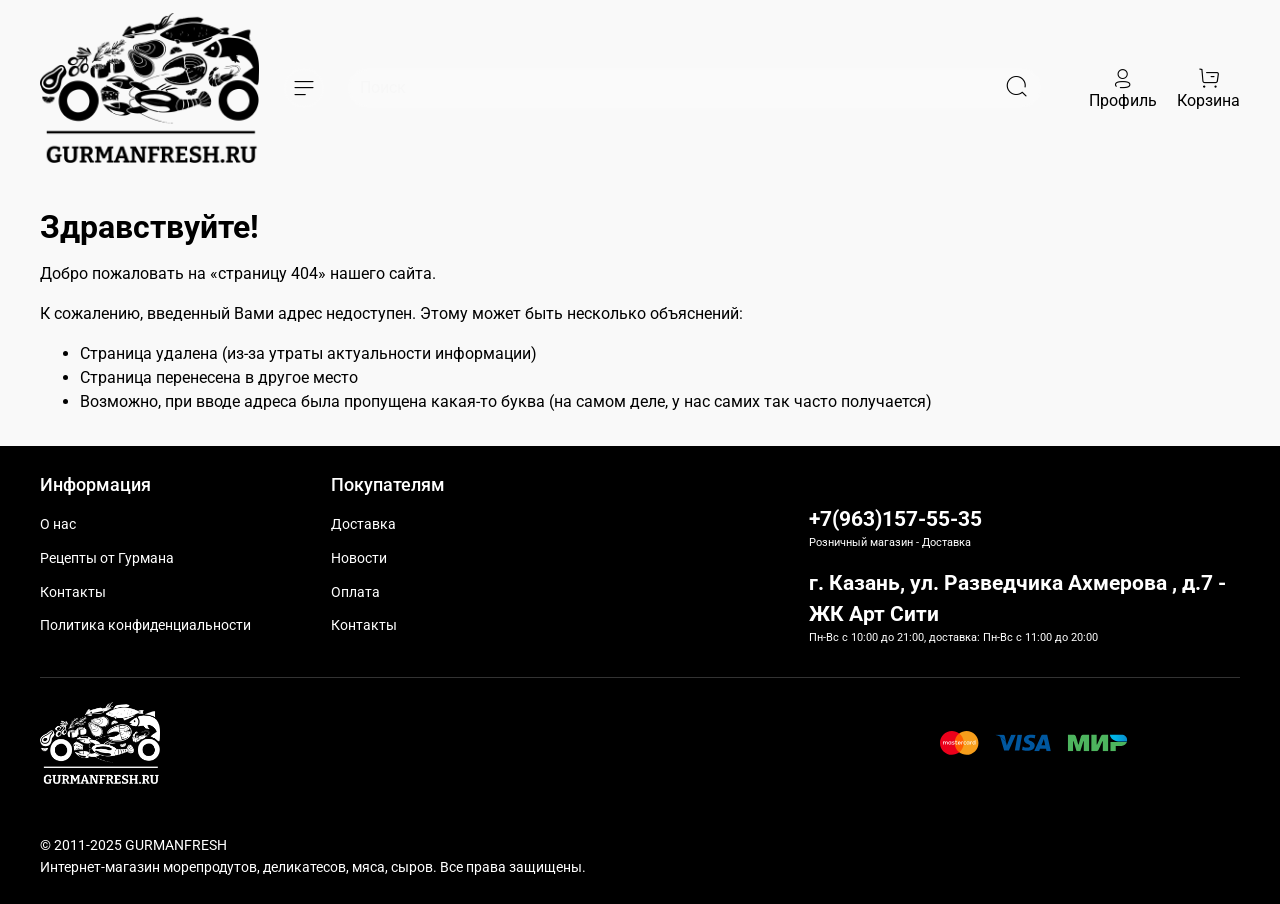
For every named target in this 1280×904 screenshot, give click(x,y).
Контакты (73, 592)
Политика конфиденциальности (145, 625)
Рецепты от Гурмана (107, 558)
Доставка (363, 524)
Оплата (355, 592)
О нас (58, 524)
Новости (359, 558)
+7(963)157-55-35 (895, 519)
